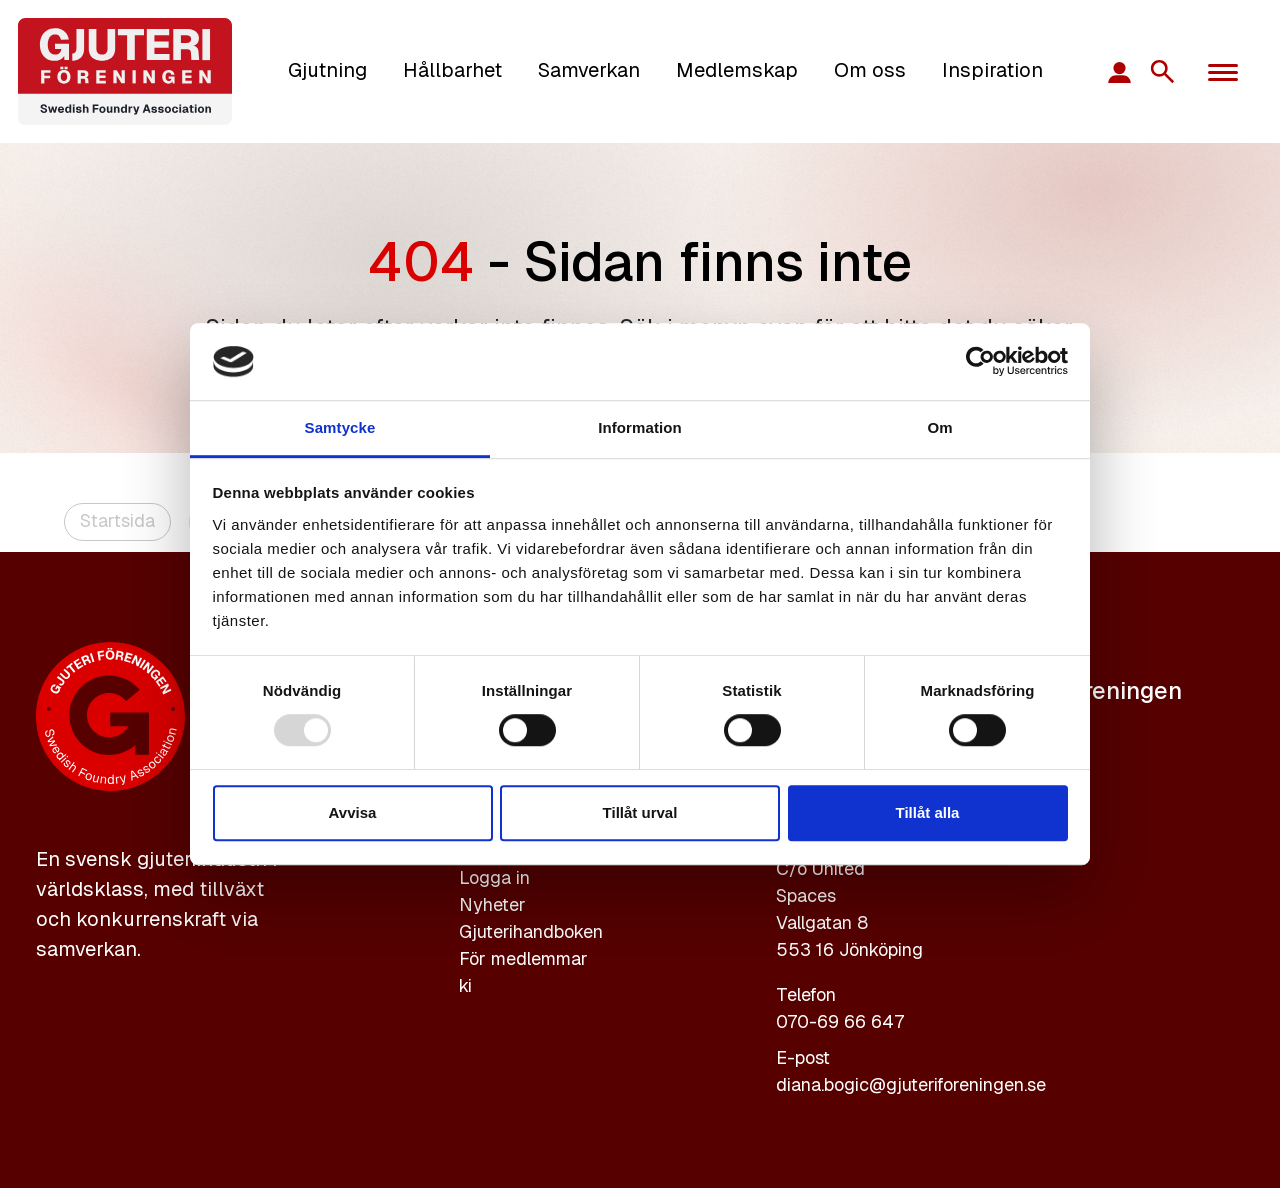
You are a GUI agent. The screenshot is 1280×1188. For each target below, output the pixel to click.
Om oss (870, 70)
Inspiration (992, 70)
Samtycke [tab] (340, 427)
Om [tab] (939, 427)
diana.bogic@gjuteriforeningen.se (911, 1084)
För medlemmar (523, 958)
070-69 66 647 (840, 1021)
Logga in (494, 877)
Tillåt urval (640, 812)
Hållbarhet (452, 70)
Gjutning (327, 70)
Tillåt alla (928, 812)
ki (465, 985)
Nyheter (492, 904)
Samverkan (589, 70)
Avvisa (353, 812)
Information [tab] (640, 427)
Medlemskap (737, 70)
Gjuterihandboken (531, 931)
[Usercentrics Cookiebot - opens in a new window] (980, 362)
